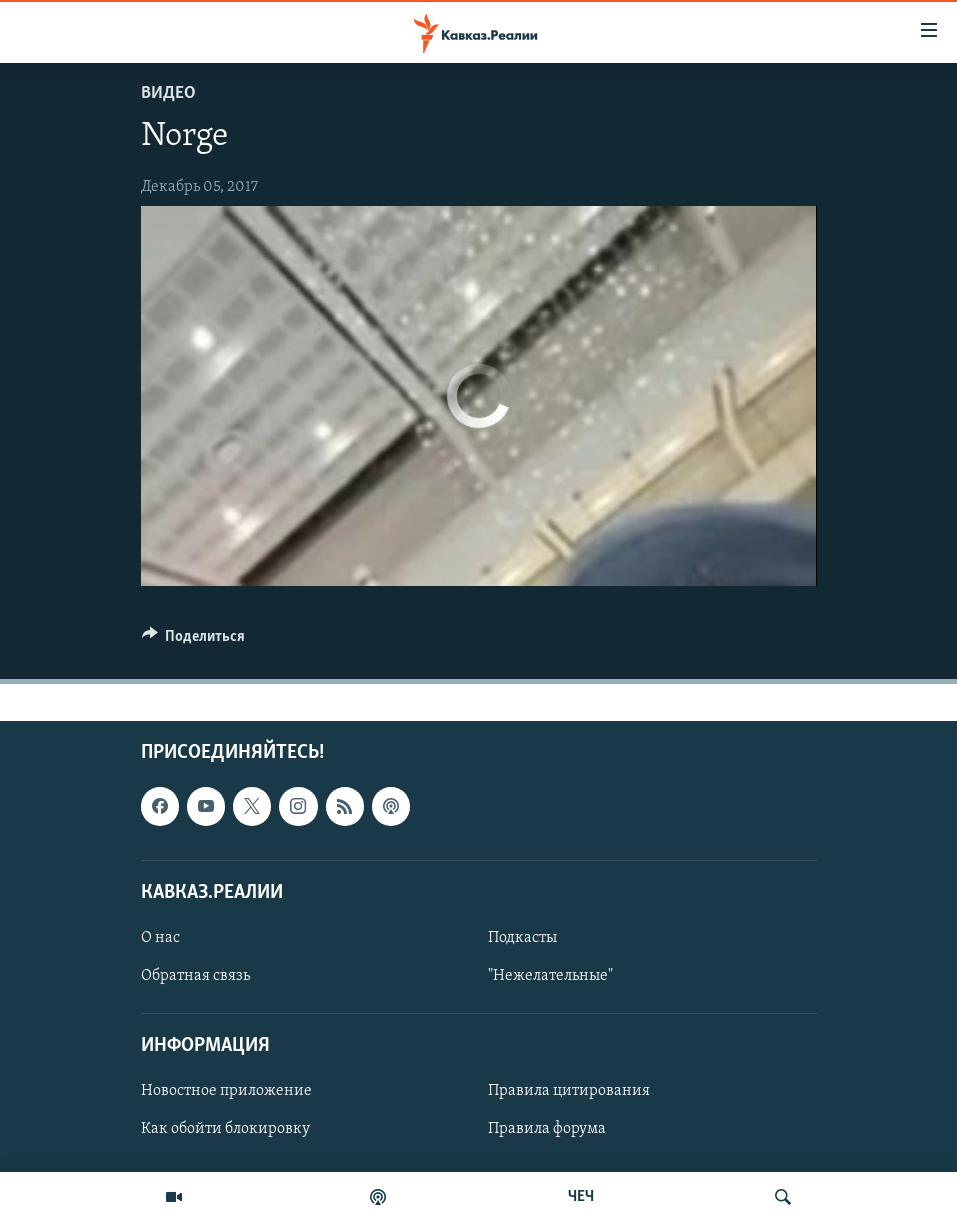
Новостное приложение (226, 1091)
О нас (160, 937)
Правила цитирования (569, 1091)
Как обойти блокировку (225, 1129)
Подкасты (522, 937)
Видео (168, 93)
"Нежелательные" (550, 976)
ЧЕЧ (581, 1197)
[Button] (194, 641)
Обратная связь (195, 976)
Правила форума (547, 1129)
